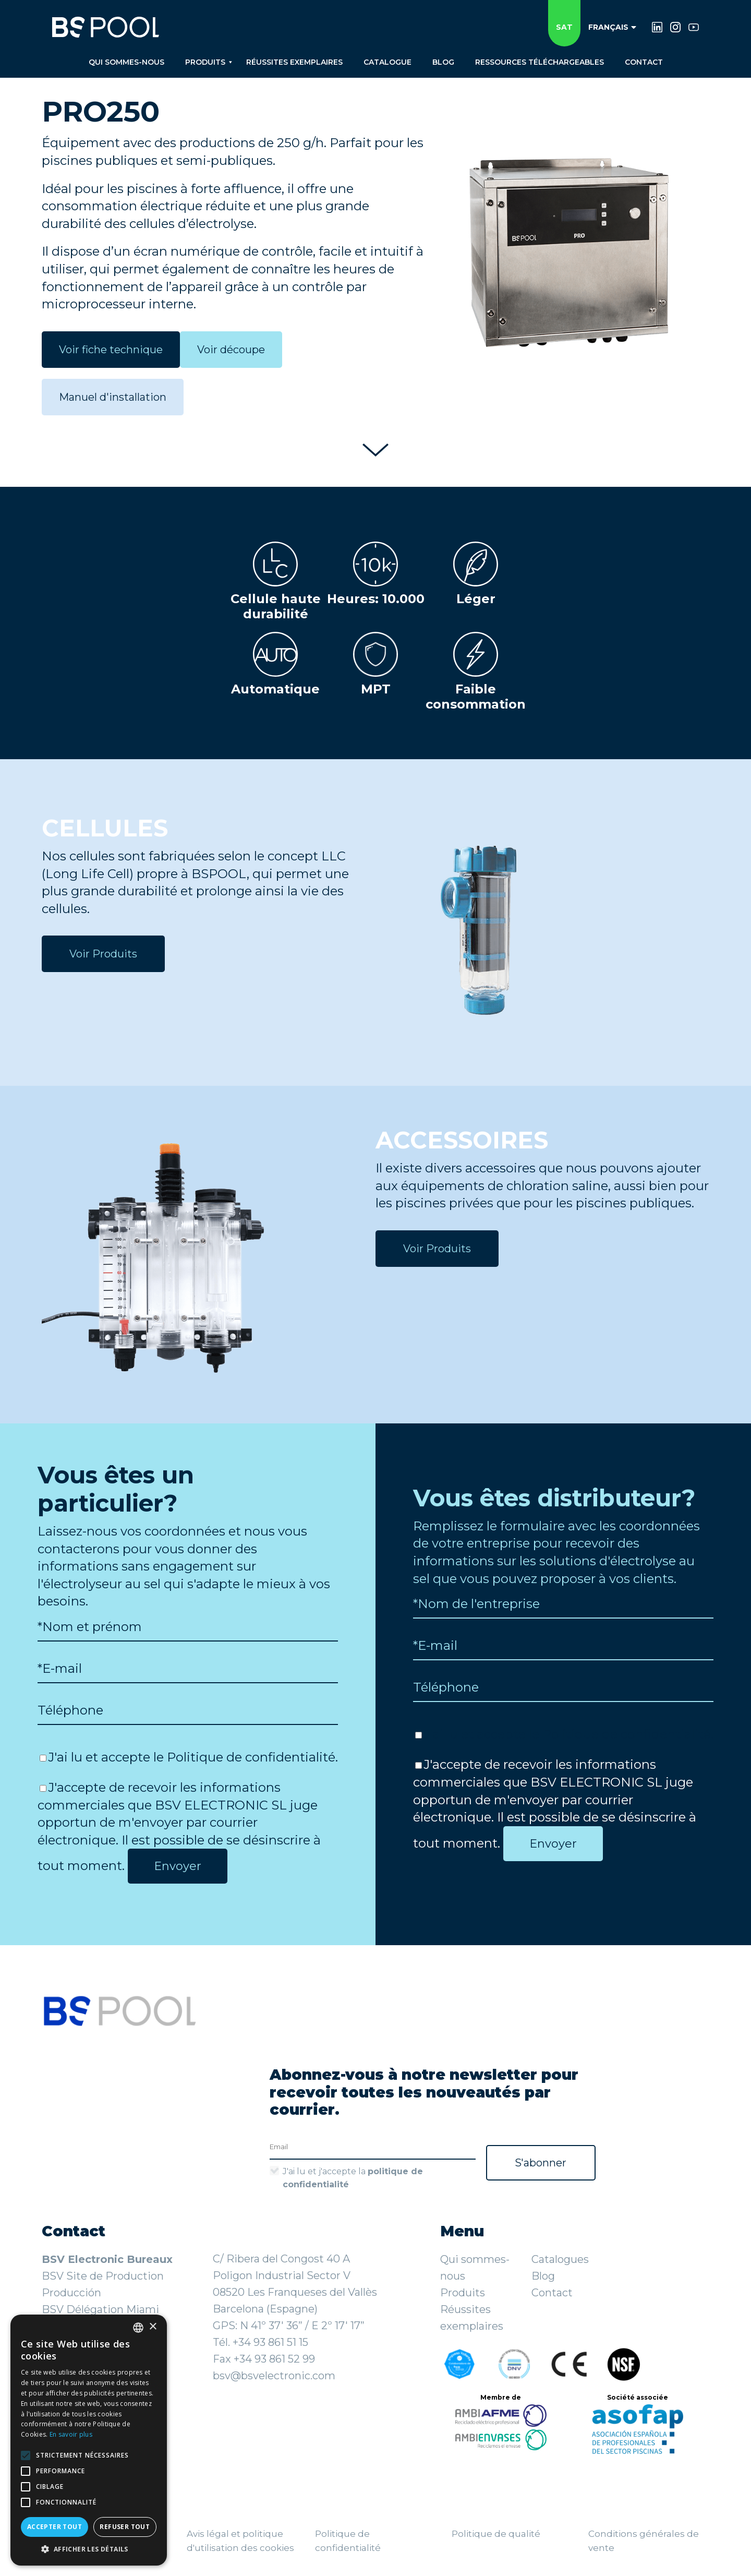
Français (612, 27)
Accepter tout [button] (54, 2526)
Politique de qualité (496, 2534)
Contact (552, 2292)
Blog (543, 2276)
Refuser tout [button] (125, 2526)
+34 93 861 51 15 (270, 2342)
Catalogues (560, 2259)
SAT (564, 27)
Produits (462, 2292)
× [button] (152, 2327)
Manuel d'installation (112, 397)
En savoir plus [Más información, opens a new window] (71, 2434)
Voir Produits (103, 954)
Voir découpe (231, 349)
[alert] (88, 2440)
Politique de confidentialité (251, 1757)
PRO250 (101, 111)
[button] (88, 2549)
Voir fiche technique (111, 349)
